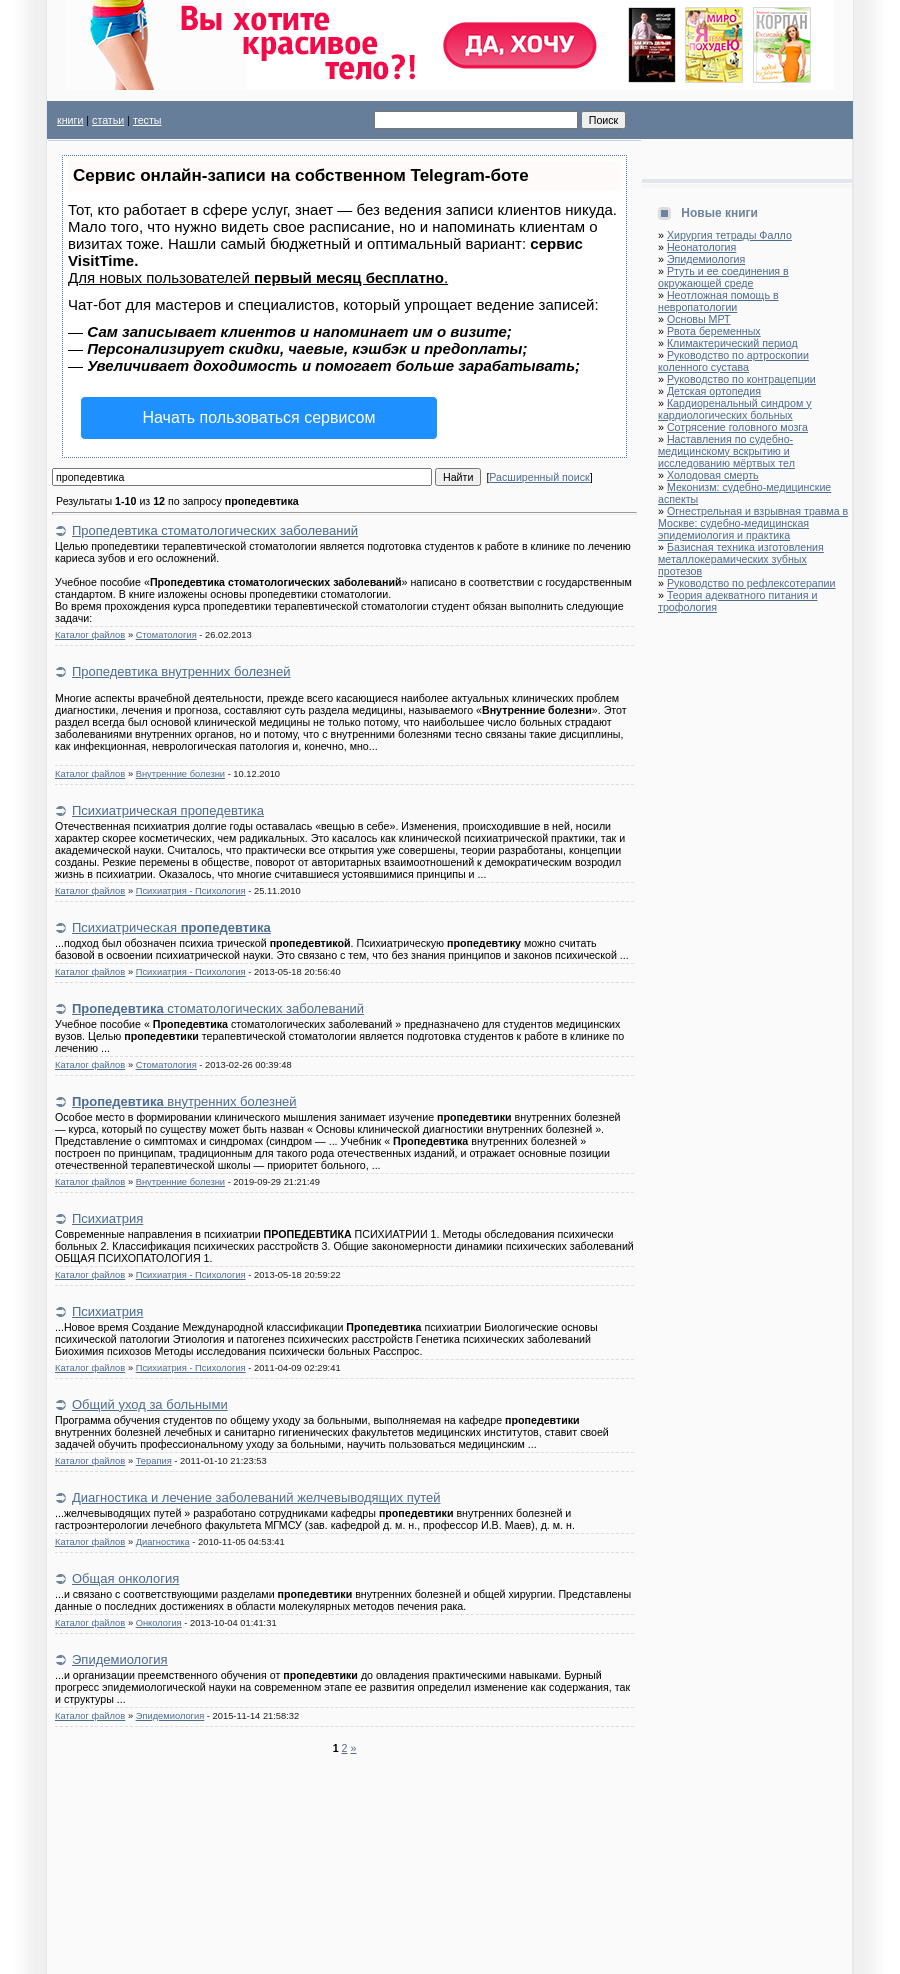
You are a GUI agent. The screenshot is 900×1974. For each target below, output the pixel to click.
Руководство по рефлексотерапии (751, 583)
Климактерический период (732, 343)
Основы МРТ (699, 319)
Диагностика (163, 1542)
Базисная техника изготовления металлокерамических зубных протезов (741, 559)
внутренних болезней (184, 1101)
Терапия (154, 1461)
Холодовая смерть (713, 475)
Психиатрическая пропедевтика (168, 810)
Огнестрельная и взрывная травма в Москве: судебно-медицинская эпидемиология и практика (753, 523)
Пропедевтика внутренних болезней (181, 671)
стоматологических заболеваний (218, 1008)
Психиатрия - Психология (191, 891)
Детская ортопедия (714, 391)
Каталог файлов (90, 635)
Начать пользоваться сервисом (259, 417)
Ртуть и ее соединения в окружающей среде (723, 277)
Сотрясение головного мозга (737, 427)
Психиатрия (107, 1218)
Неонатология (701, 247)
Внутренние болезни (180, 774)
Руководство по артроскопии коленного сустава (733, 361)
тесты (147, 120)
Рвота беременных (714, 331)
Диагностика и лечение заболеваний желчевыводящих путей (256, 1497)
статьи (108, 120)
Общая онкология (125, 1578)
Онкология (159, 1623)
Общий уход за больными (150, 1404)
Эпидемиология (120, 1659)
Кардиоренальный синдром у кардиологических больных (735, 409)
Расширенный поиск (539, 477)
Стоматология (166, 635)
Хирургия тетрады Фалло (729, 235)
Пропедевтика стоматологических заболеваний (215, 530)
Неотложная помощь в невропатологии (718, 301)
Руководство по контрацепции (741, 379)
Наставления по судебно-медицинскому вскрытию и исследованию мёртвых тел (726, 451)
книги (70, 120)
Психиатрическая (171, 927)
